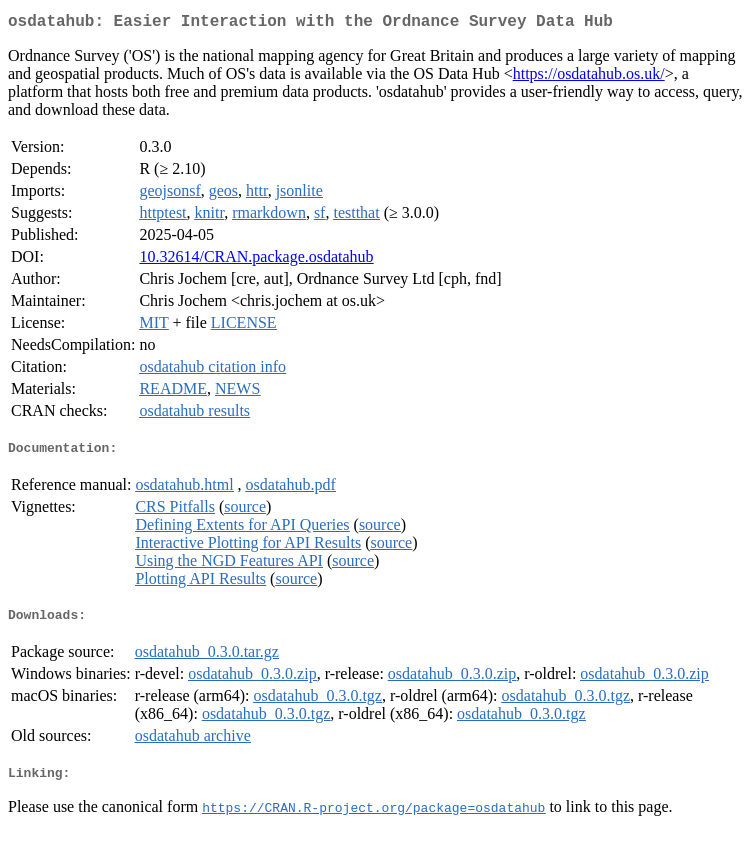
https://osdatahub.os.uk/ (589, 77)
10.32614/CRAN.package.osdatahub (256, 260)
